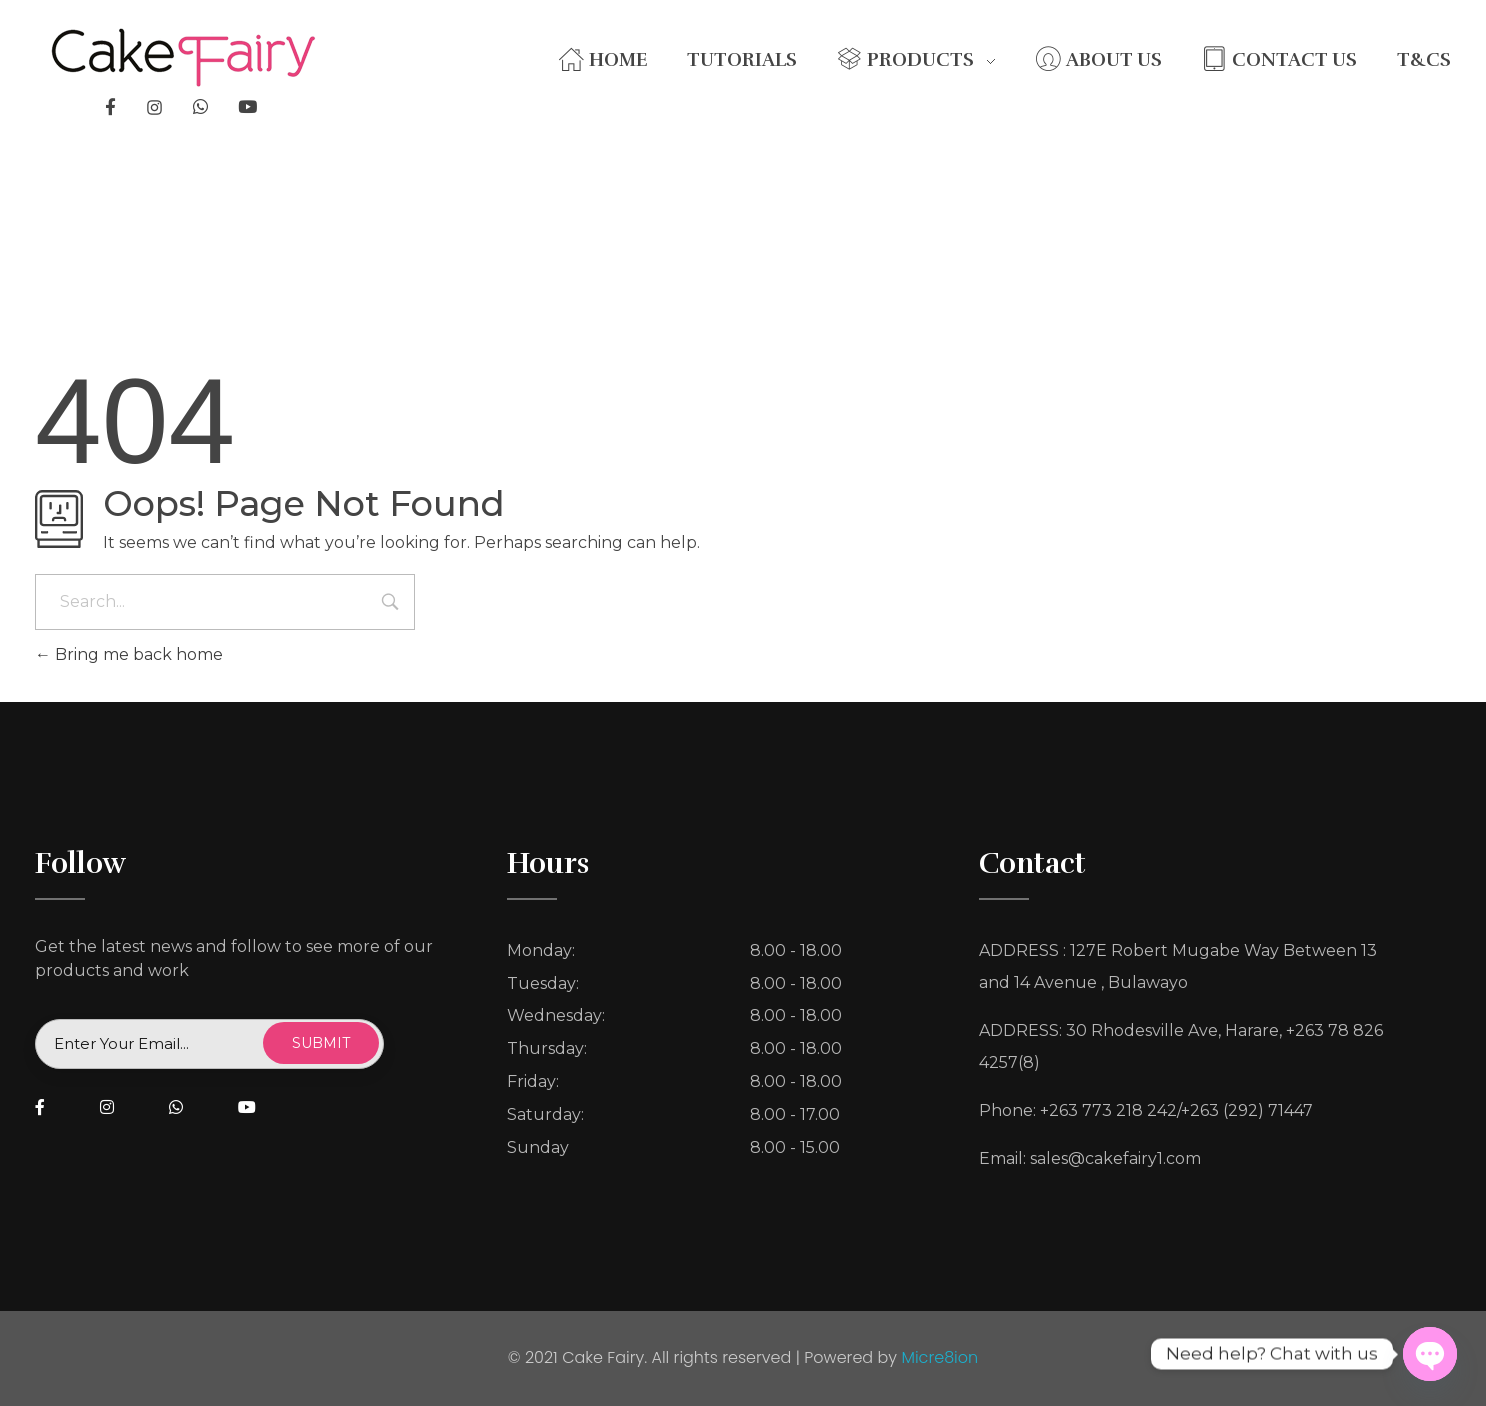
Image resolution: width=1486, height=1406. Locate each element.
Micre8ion (939, 1357)
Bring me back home (129, 654)
